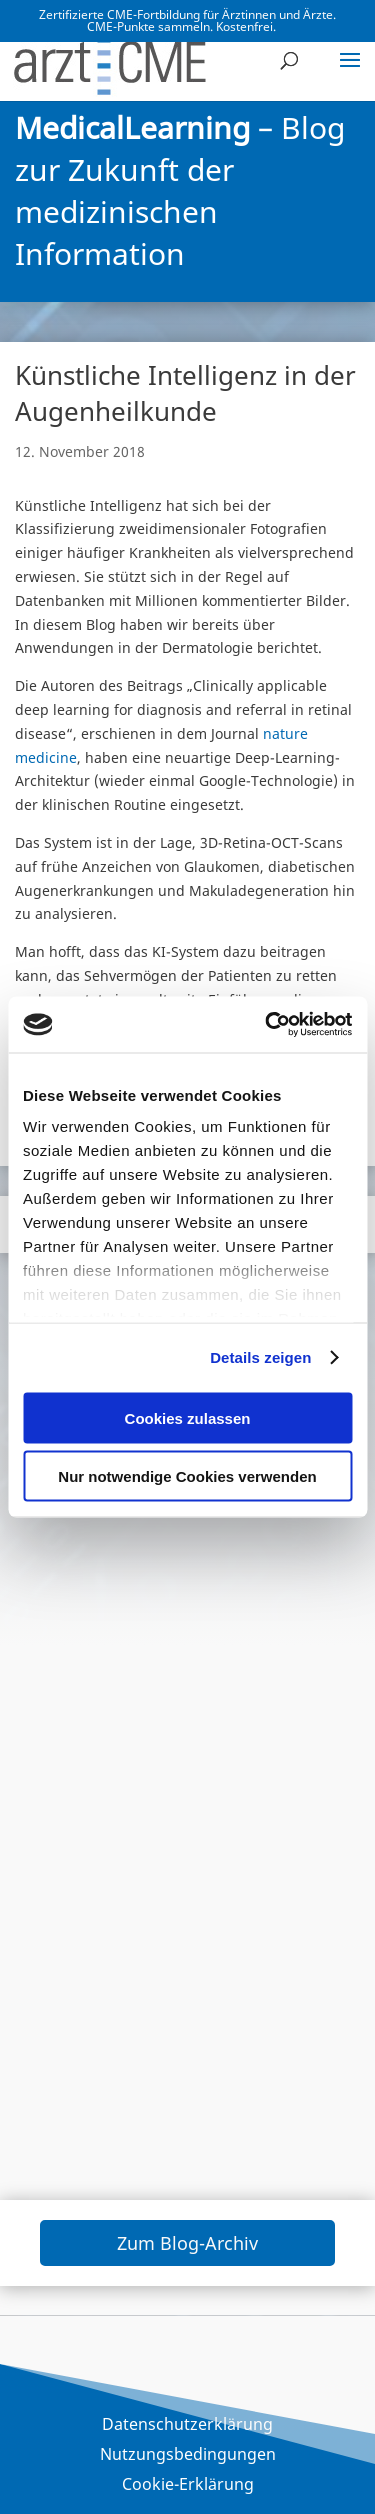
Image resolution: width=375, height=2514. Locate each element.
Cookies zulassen (188, 1417)
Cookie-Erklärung (188, 2486)
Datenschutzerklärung (187, 2426)
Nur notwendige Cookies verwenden (187, 1476)
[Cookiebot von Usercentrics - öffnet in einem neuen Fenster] (267, 1025)
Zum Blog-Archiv (187, 2243)
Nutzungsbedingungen (188, 2456)
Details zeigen (260, 1357)
